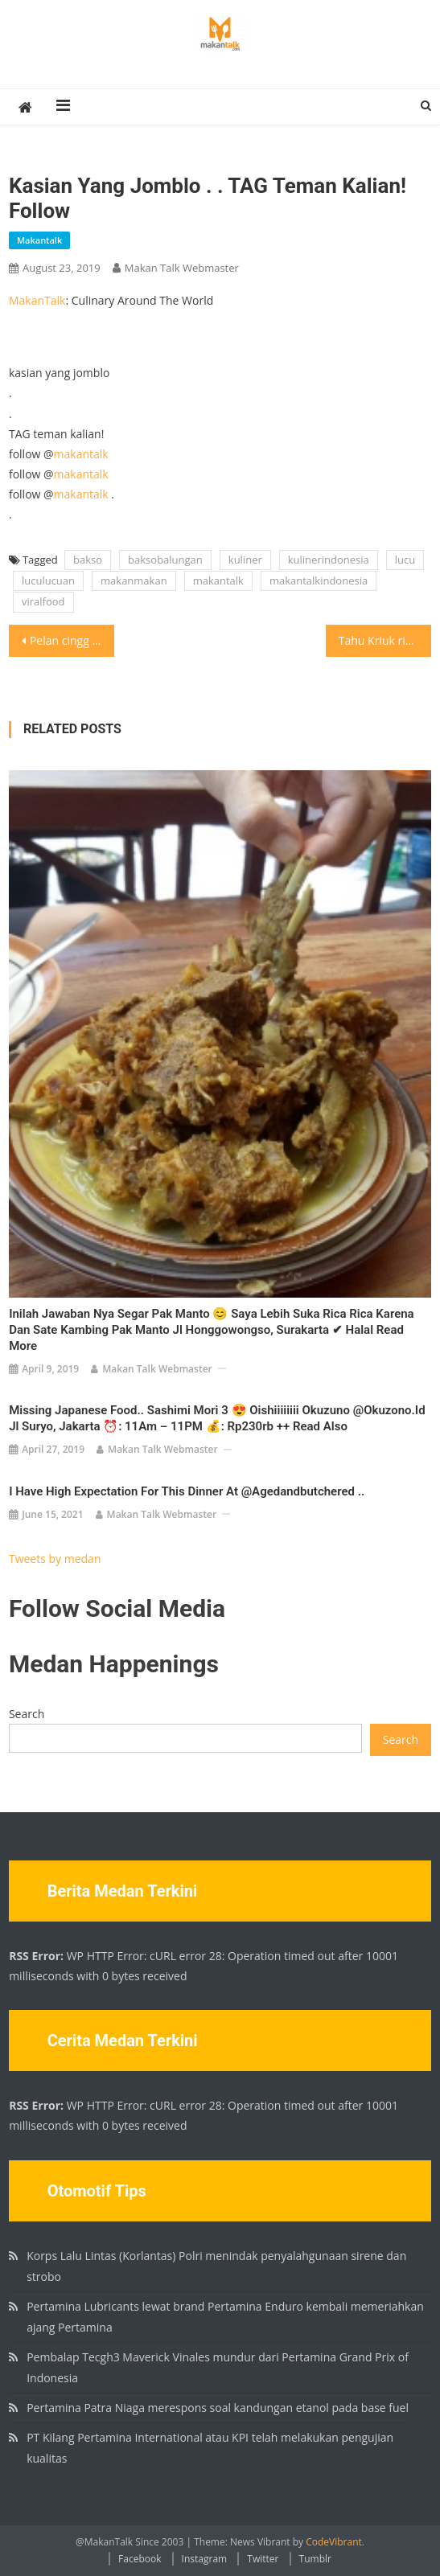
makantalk (39, 240)
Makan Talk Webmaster (182, 267)
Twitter (262, 2559)
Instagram (205, 2559)
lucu (405, 559)
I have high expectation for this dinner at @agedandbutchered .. (186, 1491)
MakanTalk (37, 300)
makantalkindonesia (318, 580)
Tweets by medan (55, 1558)
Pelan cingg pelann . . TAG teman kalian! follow (72, 640)
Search (26, 1713)
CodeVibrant (334, 2542)
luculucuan (48, 580)
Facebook (139, 2559)
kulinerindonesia (328, 559)
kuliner (245, 559)
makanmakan (134, 580)
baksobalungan (165, 559)
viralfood (43, 601)
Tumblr (315, 2559)
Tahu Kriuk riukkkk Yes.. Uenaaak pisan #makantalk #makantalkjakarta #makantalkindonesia (385, 640)
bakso (87, 559)
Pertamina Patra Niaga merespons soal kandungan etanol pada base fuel (218, 2407)
